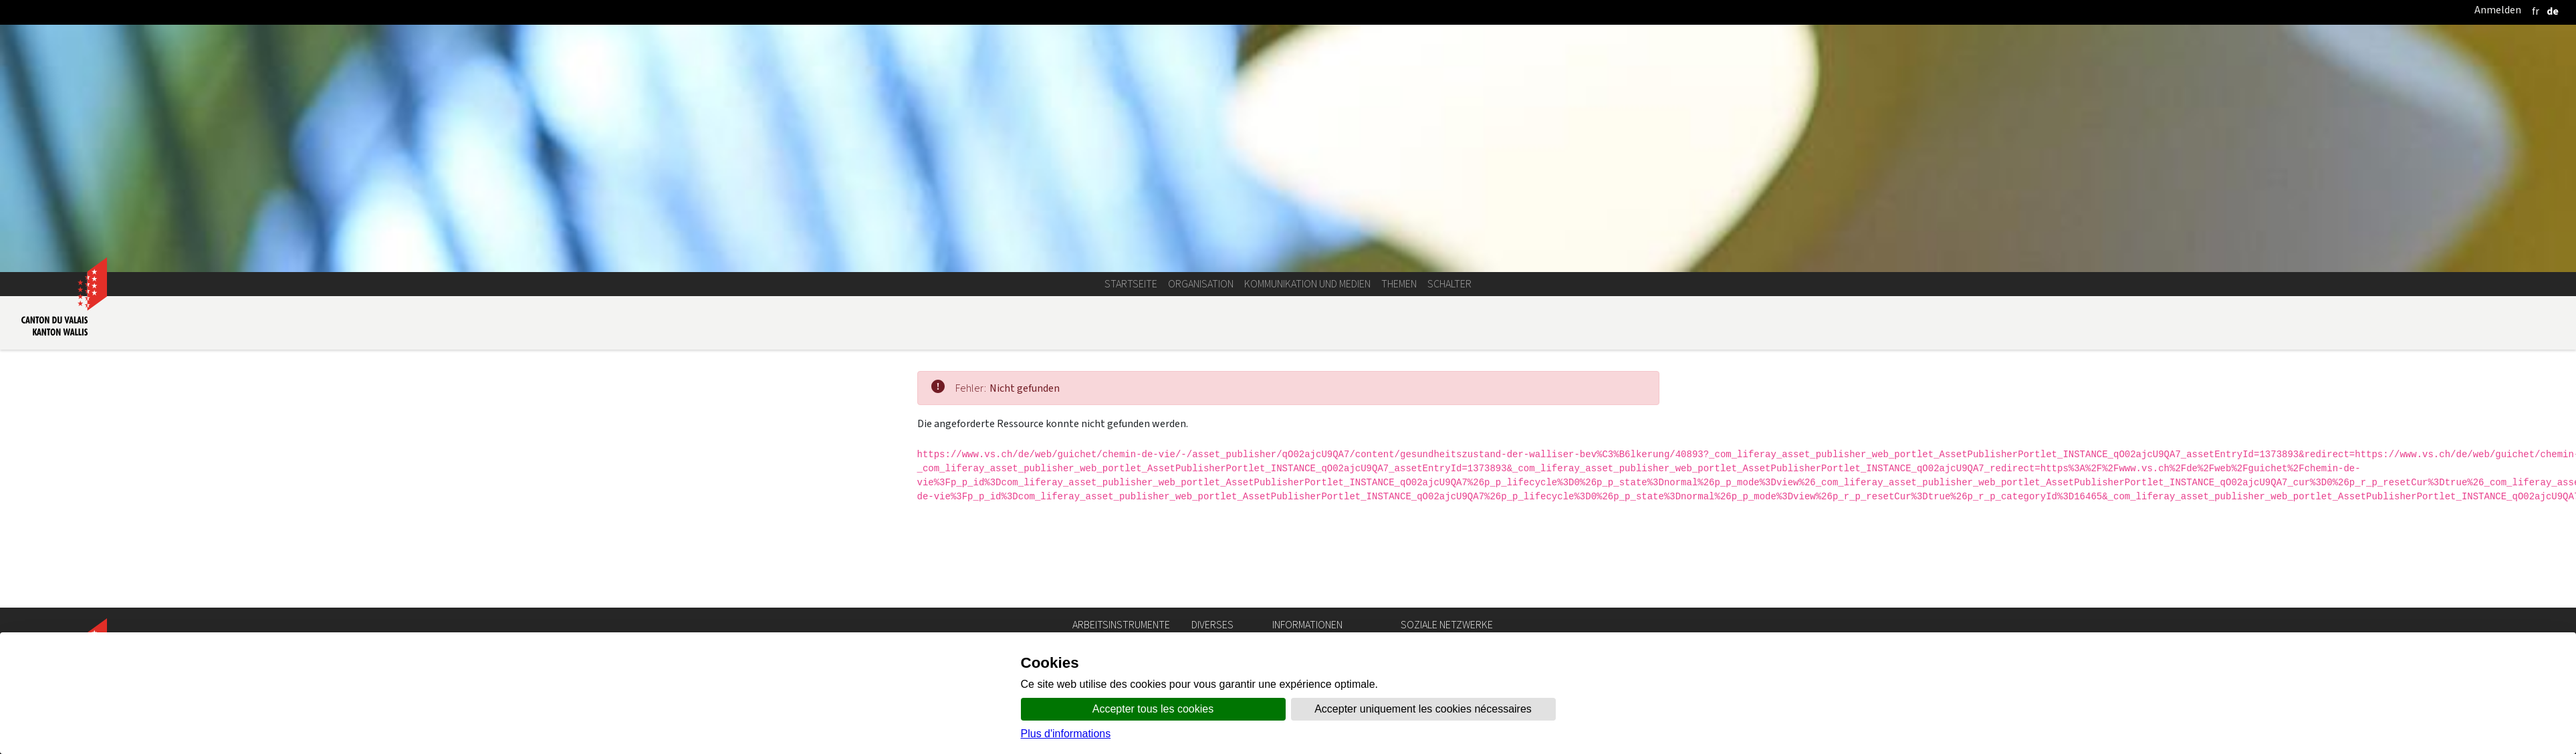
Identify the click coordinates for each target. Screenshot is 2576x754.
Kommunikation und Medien (1307, 284)
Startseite (1130, 284)
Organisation (1201, 284)
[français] (2535, 11)
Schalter (1449, 284)
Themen (1399, 284)
